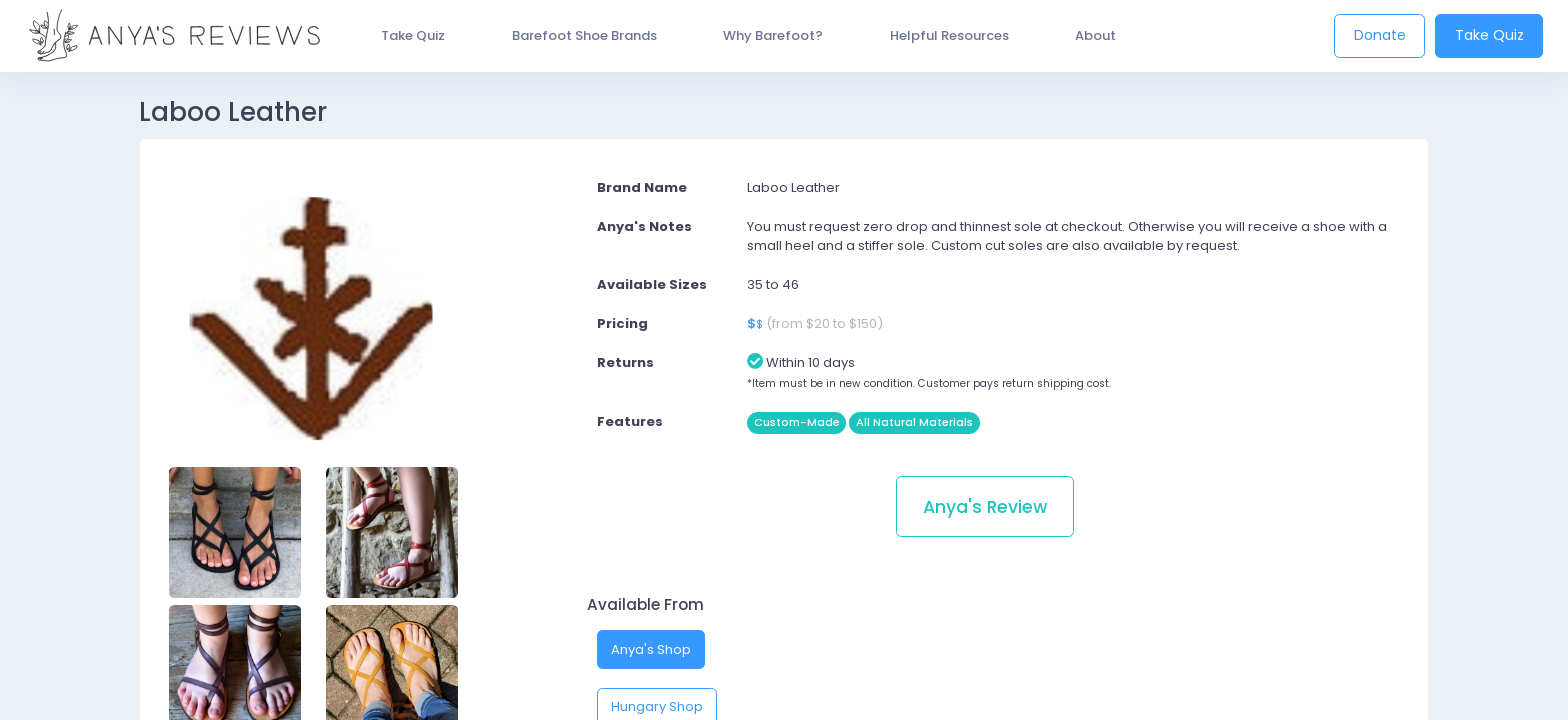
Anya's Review (985, 507)
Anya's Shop (651, 649)
